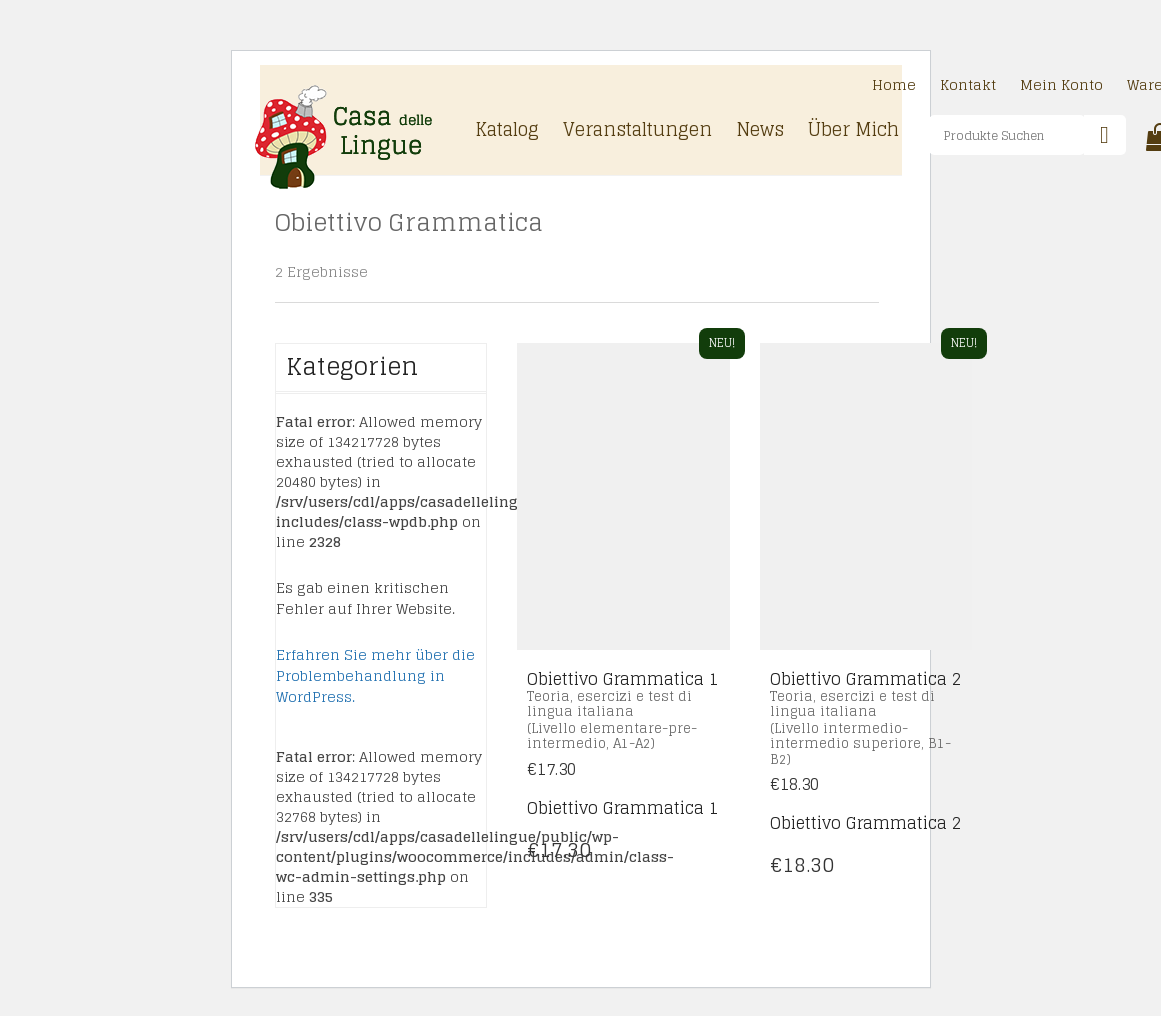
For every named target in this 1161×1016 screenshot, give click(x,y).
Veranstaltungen (637, 131)
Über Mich (853, 131)
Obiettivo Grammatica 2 (865, 823)
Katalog (507, 131)
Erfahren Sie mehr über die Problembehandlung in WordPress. (375, 675)
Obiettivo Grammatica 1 (622, 808)
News (760, 131)
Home (894, 86)
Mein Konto (1061, 86)
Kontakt (968, 86)
